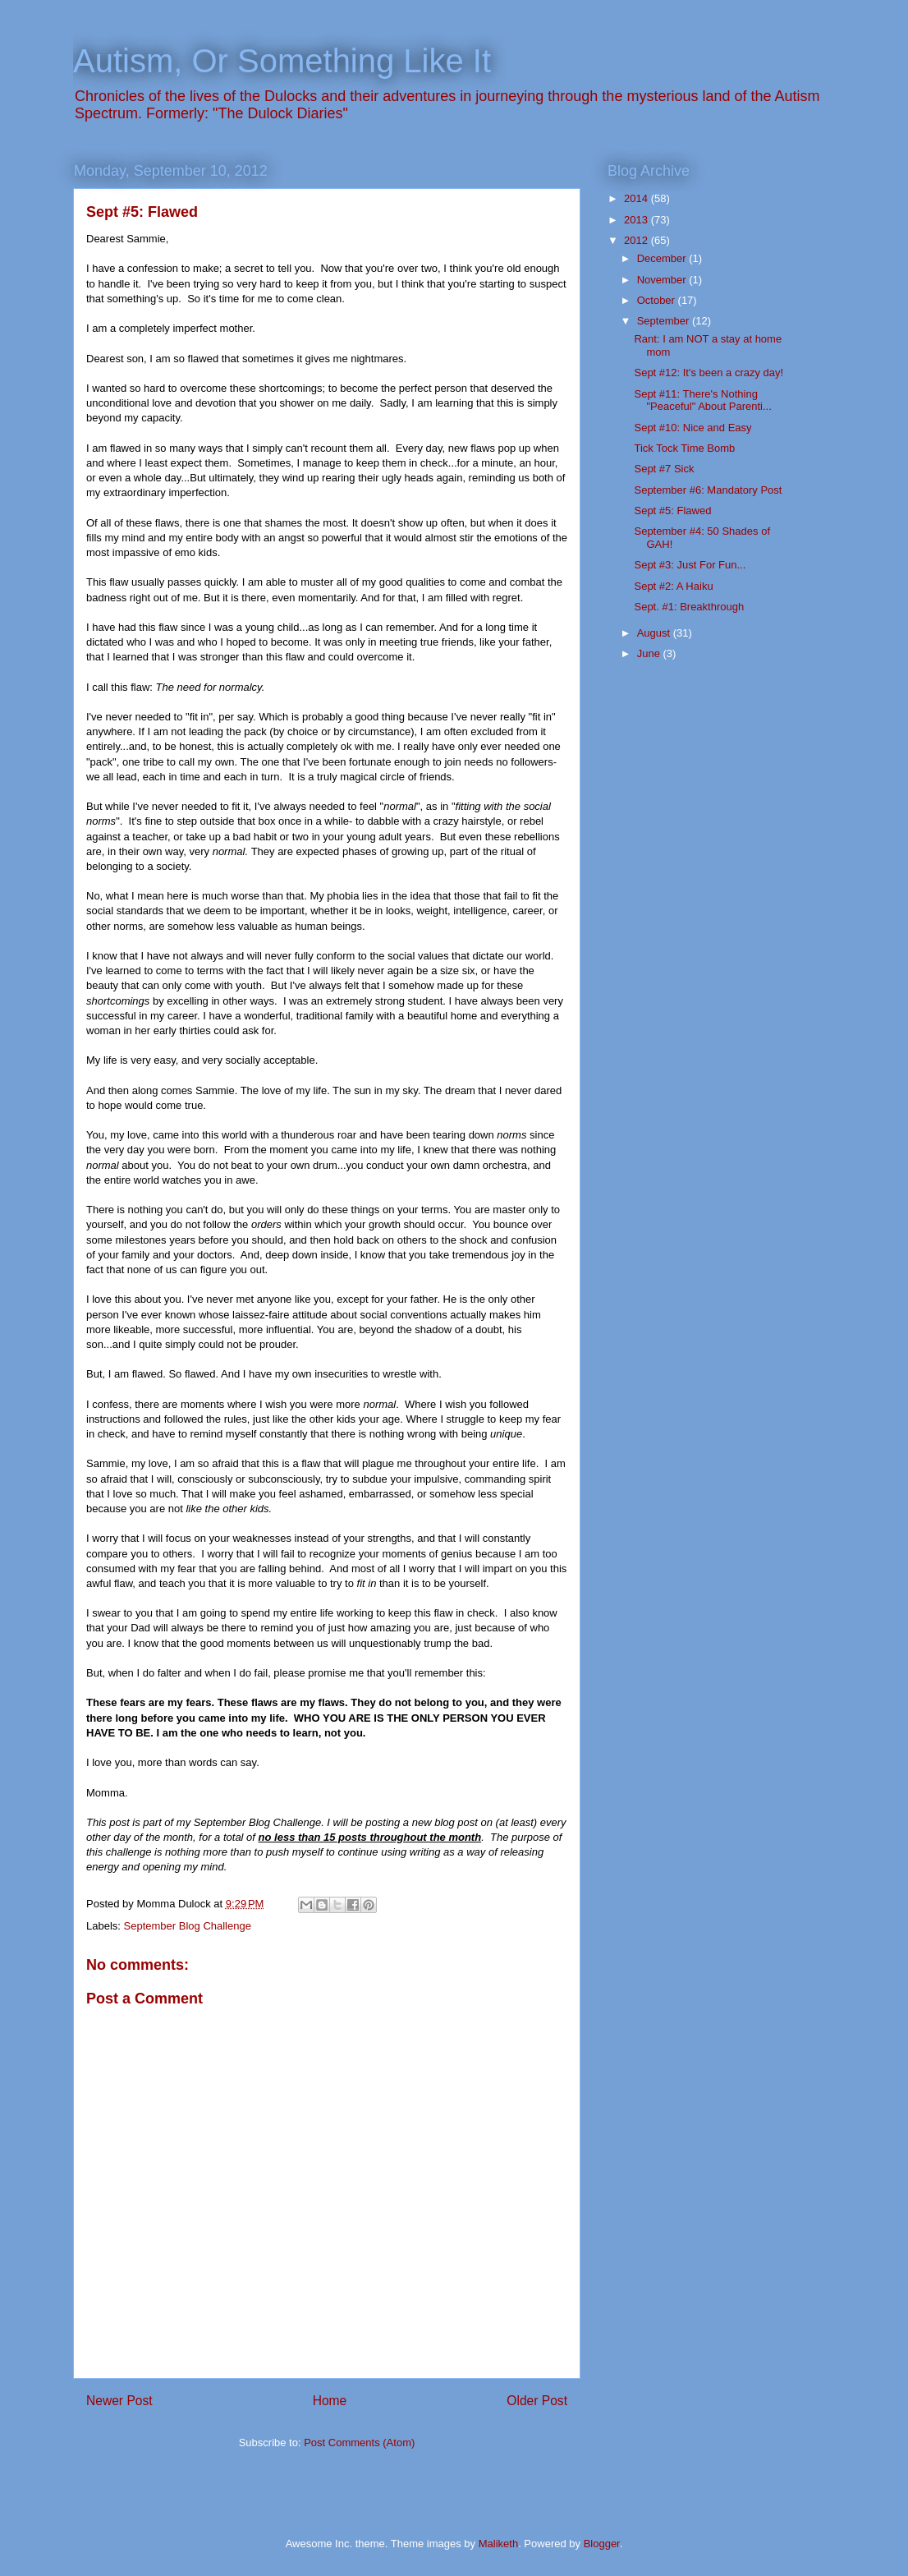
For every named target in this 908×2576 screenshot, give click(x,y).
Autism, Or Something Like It (282, 61)
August (655, 633)
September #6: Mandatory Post (708, 490)
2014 (637, 198)
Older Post (537, 2401)
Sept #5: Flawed (672, 510)
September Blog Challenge (187, 1926)
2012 (637, 240)
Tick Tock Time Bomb (684, 448)
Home (330, 2401)
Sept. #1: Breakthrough (689, 606)
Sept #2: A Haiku (673, 586)
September (664, 321)
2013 (637, 220)
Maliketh (498, 2543)
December (663, 258)
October (657, 300)
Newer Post (119, 2401)
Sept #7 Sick (664, 468)
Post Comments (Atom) (359, 2442)
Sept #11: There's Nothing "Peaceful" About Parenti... (702, 400)
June (650, 653)
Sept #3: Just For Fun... (689, 565)
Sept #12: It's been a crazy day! (708, 372)
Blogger (602, 2543)
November (663, 280)
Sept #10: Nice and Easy (692, 427)
